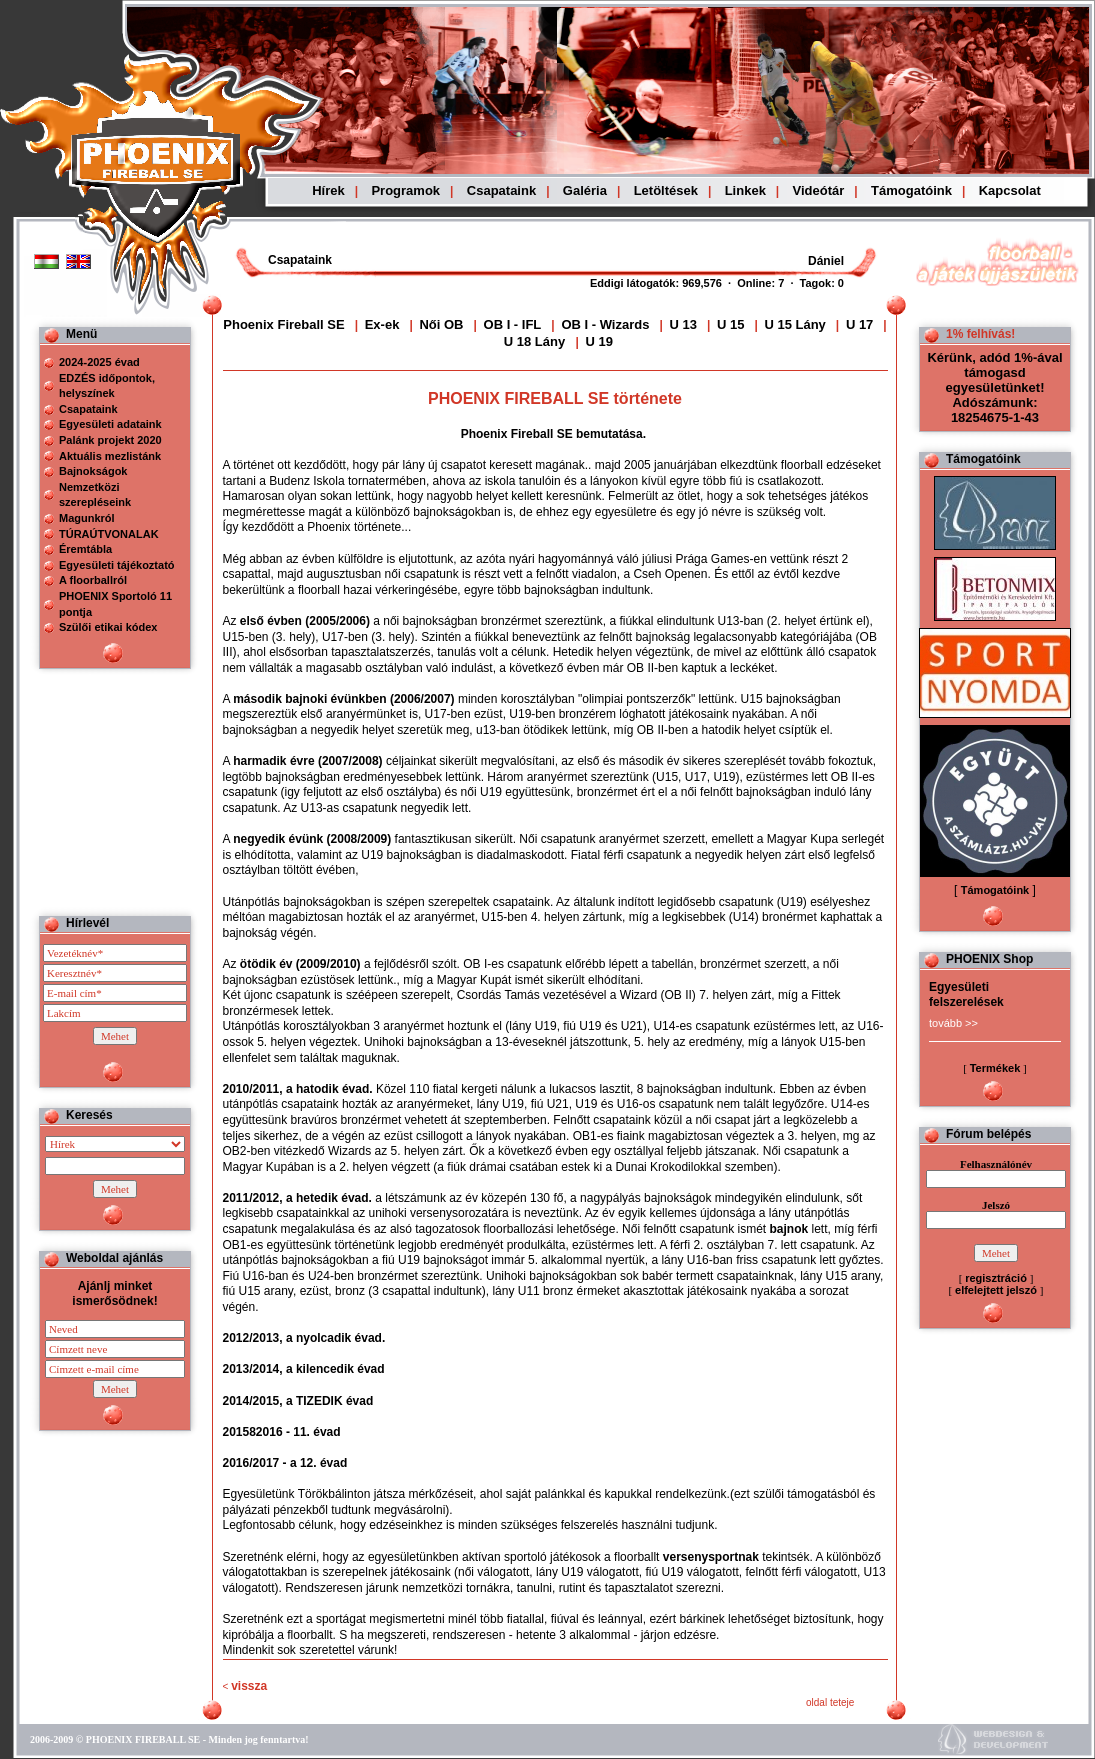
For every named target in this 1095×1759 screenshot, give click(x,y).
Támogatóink (911, 190)
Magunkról (87, 518)
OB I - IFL (514, 324)
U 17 (859, 324)
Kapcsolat (1010, 190)
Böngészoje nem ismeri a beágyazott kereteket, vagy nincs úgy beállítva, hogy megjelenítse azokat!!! (662, 261)
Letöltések (666, 190)
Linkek (745, 190)
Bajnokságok (93, 471)
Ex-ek (382, 324)
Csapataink (501, 190)
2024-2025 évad (99, 362)
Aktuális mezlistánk (110, 456)
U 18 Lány (536, 341)
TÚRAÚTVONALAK (109, 534)
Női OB (441, 324)
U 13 (682, 324)
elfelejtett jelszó (996, 1290)
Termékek (995, 1068)
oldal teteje (830, 1702)
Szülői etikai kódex (108, 627)
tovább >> (953, 1023)
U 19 (598, 341)
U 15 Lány (794, 324)
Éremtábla (85, 549)
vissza (249, 1686)
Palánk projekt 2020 (110, 440)
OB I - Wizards (605, 324)
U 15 (730, 324)
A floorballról (93, 580)
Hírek (328, 190)
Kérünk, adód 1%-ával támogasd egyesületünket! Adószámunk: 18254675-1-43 (994, 387)
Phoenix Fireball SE (283, 324)
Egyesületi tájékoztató (117, 565)
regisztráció (996, 1278)
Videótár (819, 190)
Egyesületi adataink (110, 424)
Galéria (585, 190)
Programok (405, 190)
